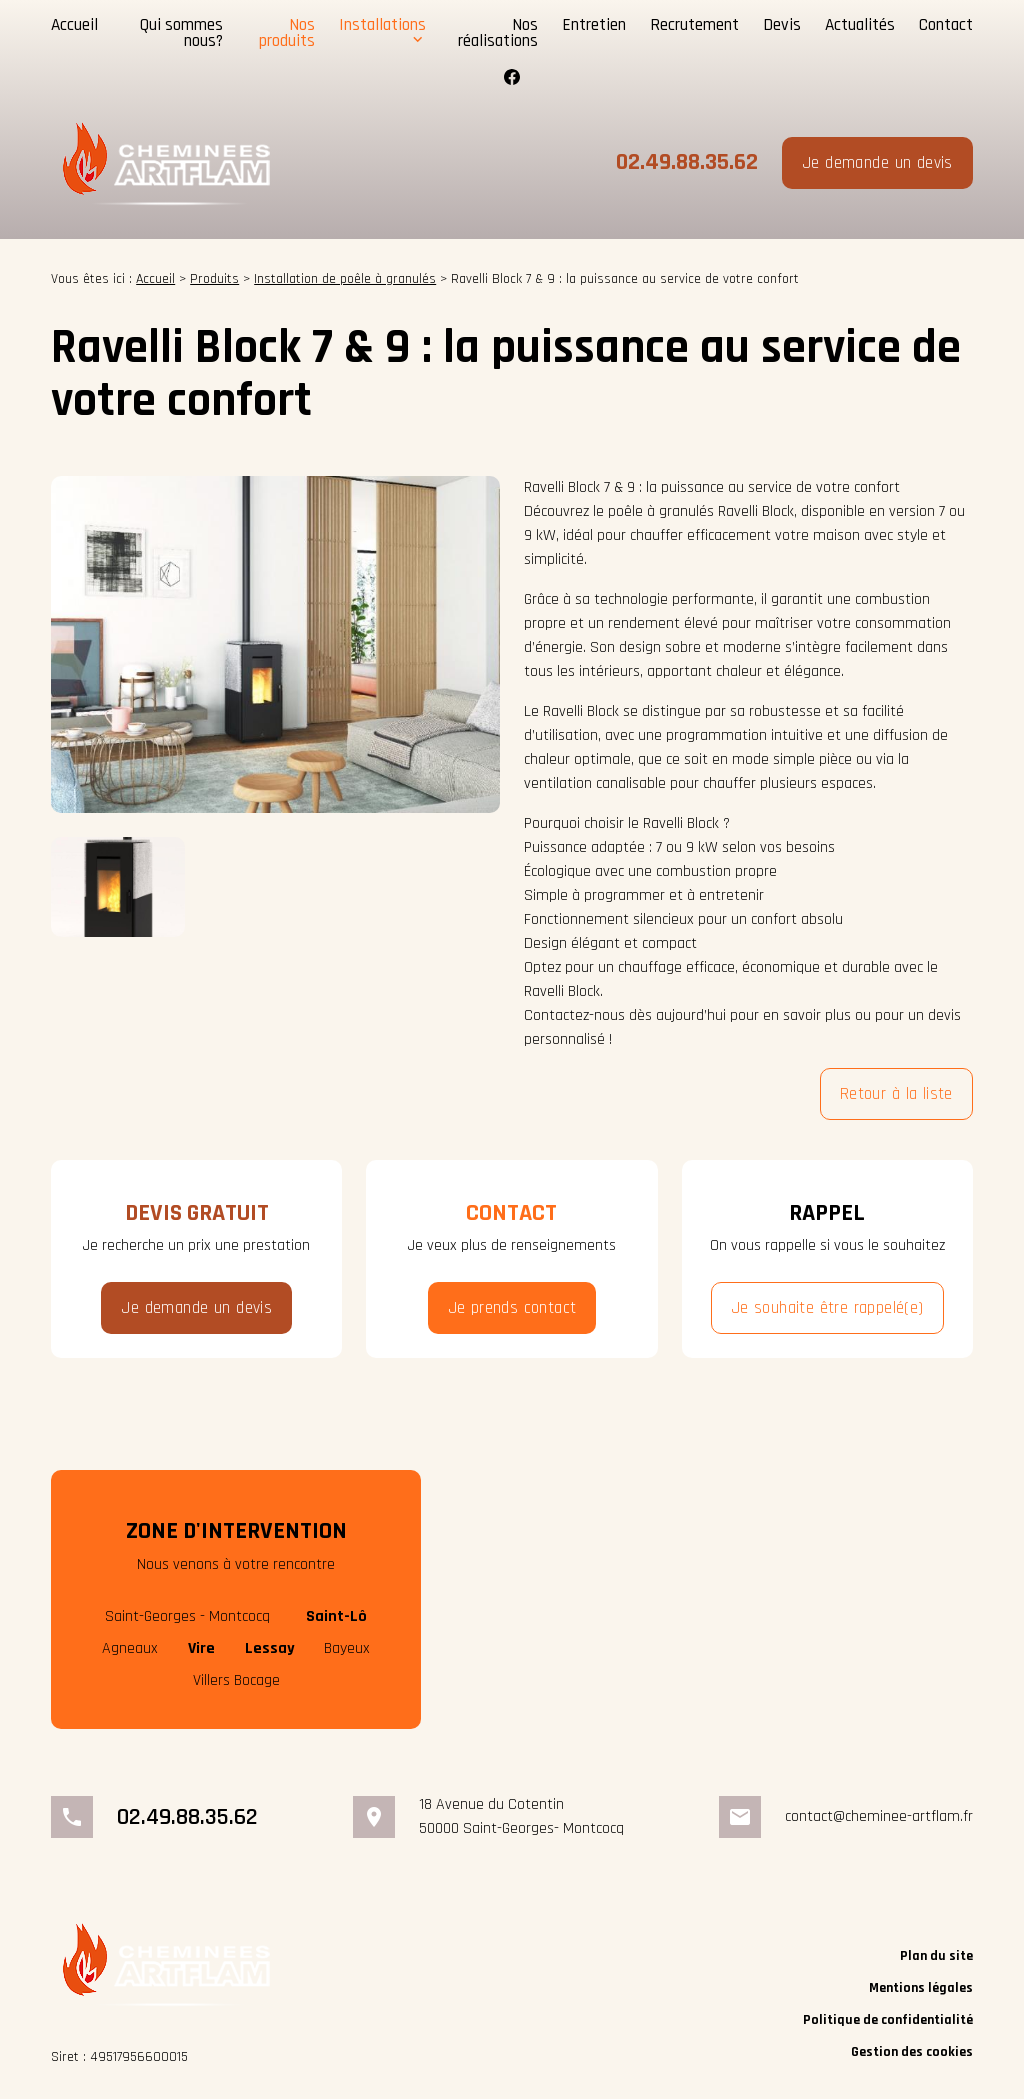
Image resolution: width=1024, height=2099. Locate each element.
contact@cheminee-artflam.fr (879, 1815)
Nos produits (287, 32)
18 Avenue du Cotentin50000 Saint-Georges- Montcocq (521, 1815)
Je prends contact (512, 1308)
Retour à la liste (896, 1094)
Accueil (74, 24)
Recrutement (694, 24)
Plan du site (936, 1955)
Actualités (860, 24)
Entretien (594, 24)
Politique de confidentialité (888, 2019)
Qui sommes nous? (181, 32)
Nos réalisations (498, 32)
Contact (946, 24)
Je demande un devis (877, 162)
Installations (382, 24)
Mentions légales (921, 1987)
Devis (782, 24)
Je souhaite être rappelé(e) (827, 1308)
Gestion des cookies (912, 2051)
